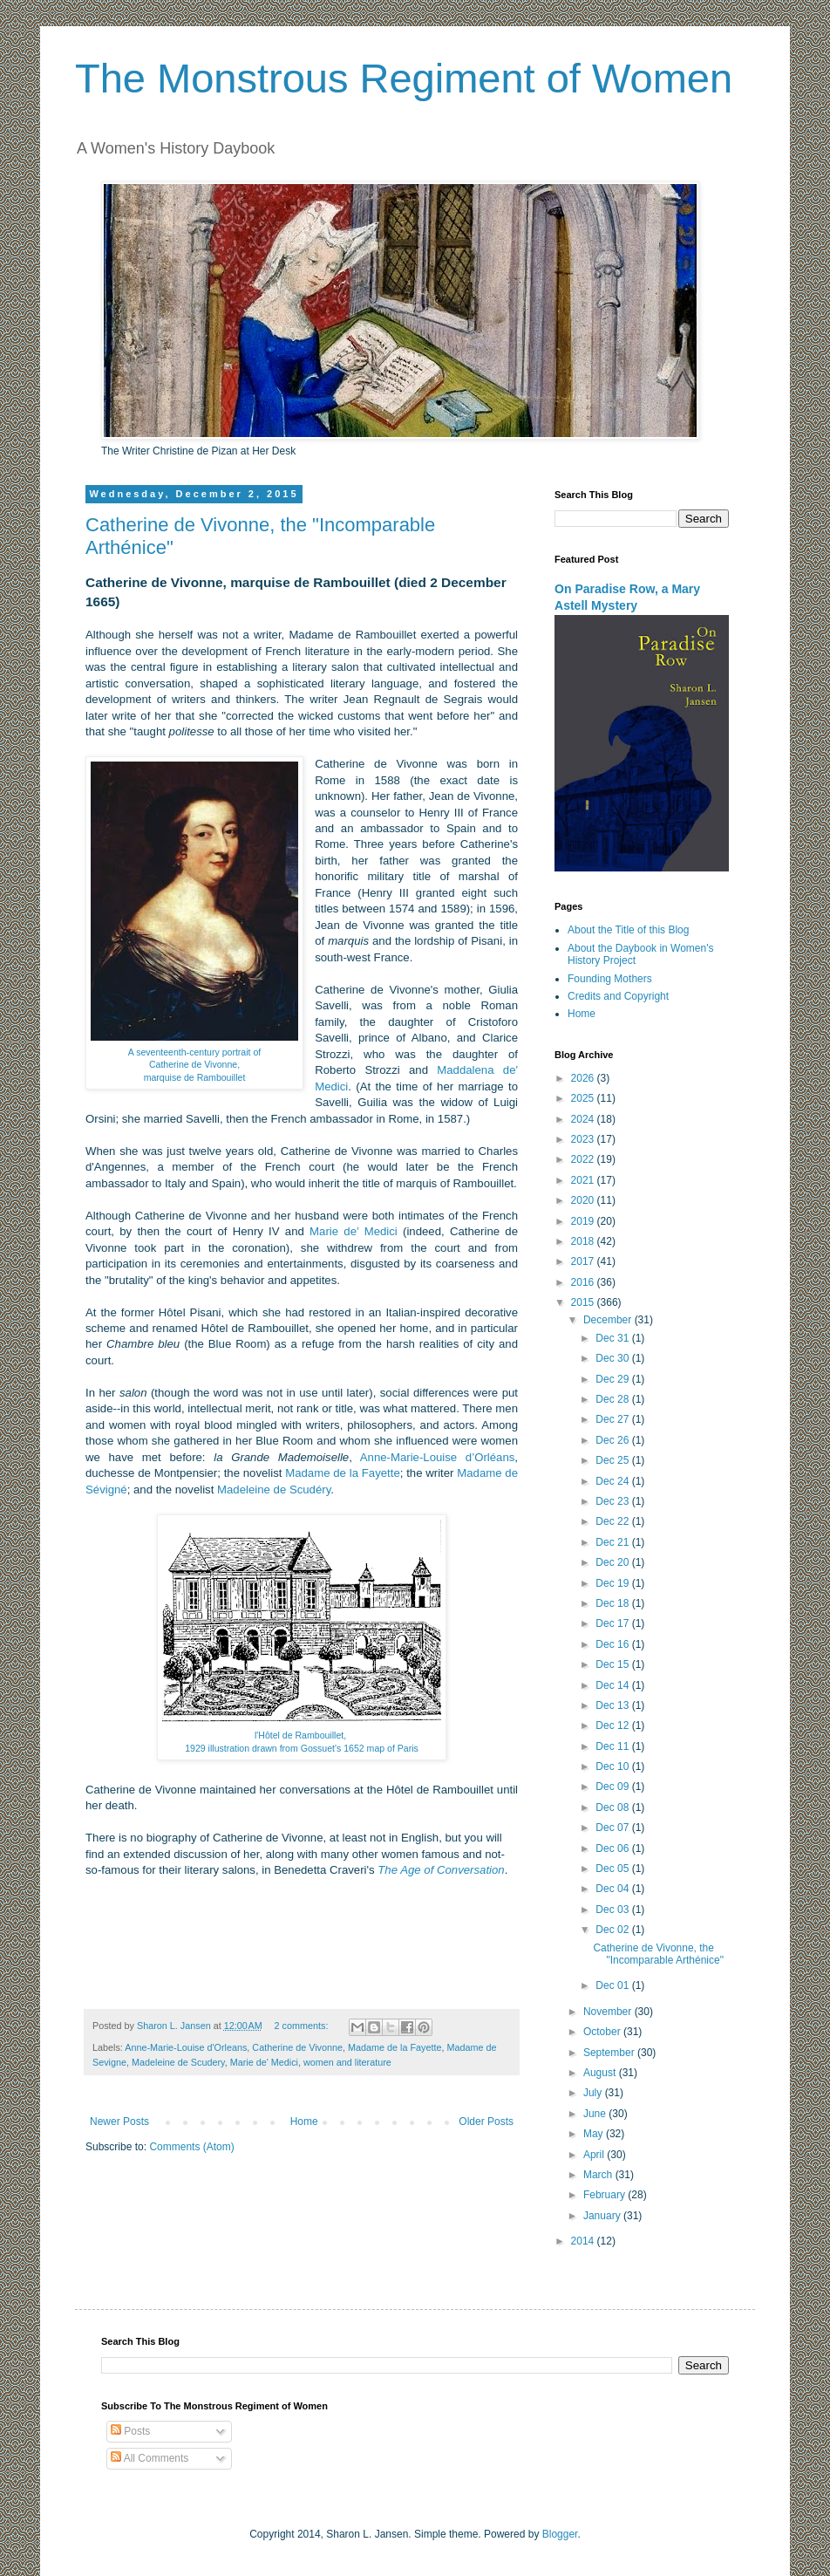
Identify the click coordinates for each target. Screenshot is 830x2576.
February (605, 2195)
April (595, 2155)
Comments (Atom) (191, 2147)
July (594, 2093)
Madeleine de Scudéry (273, 1489)
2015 (584, 1302)
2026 (584, 1078)
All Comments (149, 2458)
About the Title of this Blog (628, 930)
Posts (130, 2431)
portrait (236, 1052)
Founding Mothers (610, 979)
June (596, 2114)
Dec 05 (613, 1868)
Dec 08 (613, 1807)
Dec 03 (613, 1909)
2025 (584, 1098)
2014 (584, 2241)
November (609, 2011)
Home (304, 2121)
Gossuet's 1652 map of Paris (359, 1748)
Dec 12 (613, 1725)
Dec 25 (613, 1460)
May (594, 2134)
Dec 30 (613, 1358)
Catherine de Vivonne (297, 2047)
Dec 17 (613, 1623)
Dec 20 (613, 1562)
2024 (584, 1119)
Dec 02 (613, 1929)
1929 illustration (217, 1748)
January (603, 2216)
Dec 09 (613, 1786)
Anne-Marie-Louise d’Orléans (437, 1457)
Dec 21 (613, 1542)
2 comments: (303, 2025)
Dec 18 (613, 1603)
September (610, 2052)
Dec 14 (613, 1685)
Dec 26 (613, 1440)
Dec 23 (613, 1501)
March (599, 2175)
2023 (584, 1139)
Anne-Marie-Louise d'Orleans (186, 2047)
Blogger (560, 2534)
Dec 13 (613, 1705)
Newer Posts (119, 2121)
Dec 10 (613, 1766)
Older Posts (486, 2121)
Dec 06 (613, 1848)
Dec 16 (613, 1644)
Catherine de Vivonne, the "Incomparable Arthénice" (658, 1954)
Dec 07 (613, 1827)
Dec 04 (613, 1888)
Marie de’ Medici (354, 1231)
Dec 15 (613, 1664)
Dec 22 (613, 1521)
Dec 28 (613, 1399)
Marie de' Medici (264, 2062)
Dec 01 (613, 1985)
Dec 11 (613, 1746)
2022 (584, 1159)
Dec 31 (613, 1338)
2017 (584, 1261)
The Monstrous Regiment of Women (403, 78)
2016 (584, 1282)
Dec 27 (613, 1419)
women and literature (347, 2062)
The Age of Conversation (441, 1869)
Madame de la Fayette (342, 1472)
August (601, 2073)
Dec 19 (613, 1583)
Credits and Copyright (618, 996)
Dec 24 (613, 1481)
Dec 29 (613, 1379)
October (603, 2032)
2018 (584, 1241)
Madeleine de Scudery (178, 2062)
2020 (584, 1200)
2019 (584, 1221)
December (609, 1320)
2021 (584, 1180)
